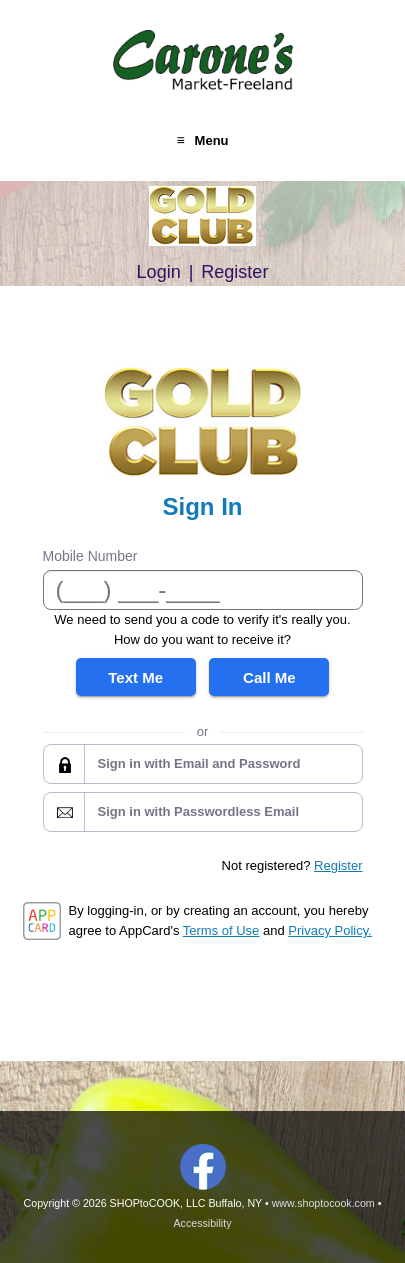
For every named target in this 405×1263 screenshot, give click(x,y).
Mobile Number (90, 556)
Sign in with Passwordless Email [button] (199, 811)
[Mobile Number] (203, 590)
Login (159, 272)
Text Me (135, 677)
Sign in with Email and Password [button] (199, 763)
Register (234, 272)
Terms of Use (221, 930)
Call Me (269, 677)
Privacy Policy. (330, 930)
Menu (212, 140)
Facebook (203, 1167)
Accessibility (202, 1223)
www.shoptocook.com (323, 1203)
